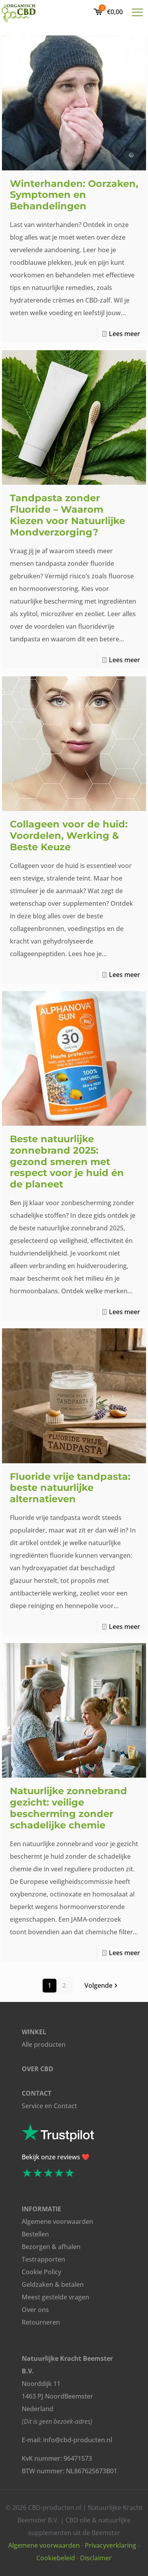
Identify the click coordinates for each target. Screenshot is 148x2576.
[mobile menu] (137, 11)
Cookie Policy (41, 2272)
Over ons (35, 2309)
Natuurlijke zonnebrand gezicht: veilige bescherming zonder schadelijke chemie (68, 1807)
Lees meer (124, 333)
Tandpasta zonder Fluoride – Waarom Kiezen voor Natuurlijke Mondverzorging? (67, 514)
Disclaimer (96, 2558)
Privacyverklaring (110, 2545)
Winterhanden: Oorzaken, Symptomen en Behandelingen (74, 195)
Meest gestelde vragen (55, 2297)
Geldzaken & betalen (53, 2284)
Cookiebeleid (55, 2558)
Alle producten (44, 2044)
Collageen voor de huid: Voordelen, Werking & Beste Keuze (68, 835)
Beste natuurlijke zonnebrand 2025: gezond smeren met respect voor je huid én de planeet (67, 1161)
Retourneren (41, 2322)
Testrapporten (43, 2259)
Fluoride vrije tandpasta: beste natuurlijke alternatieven (70, 1488)
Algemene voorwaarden (57, 2221)
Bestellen (35, 2234)
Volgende (101, 1985)
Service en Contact (49, 2105)
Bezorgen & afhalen (51, 2246)
